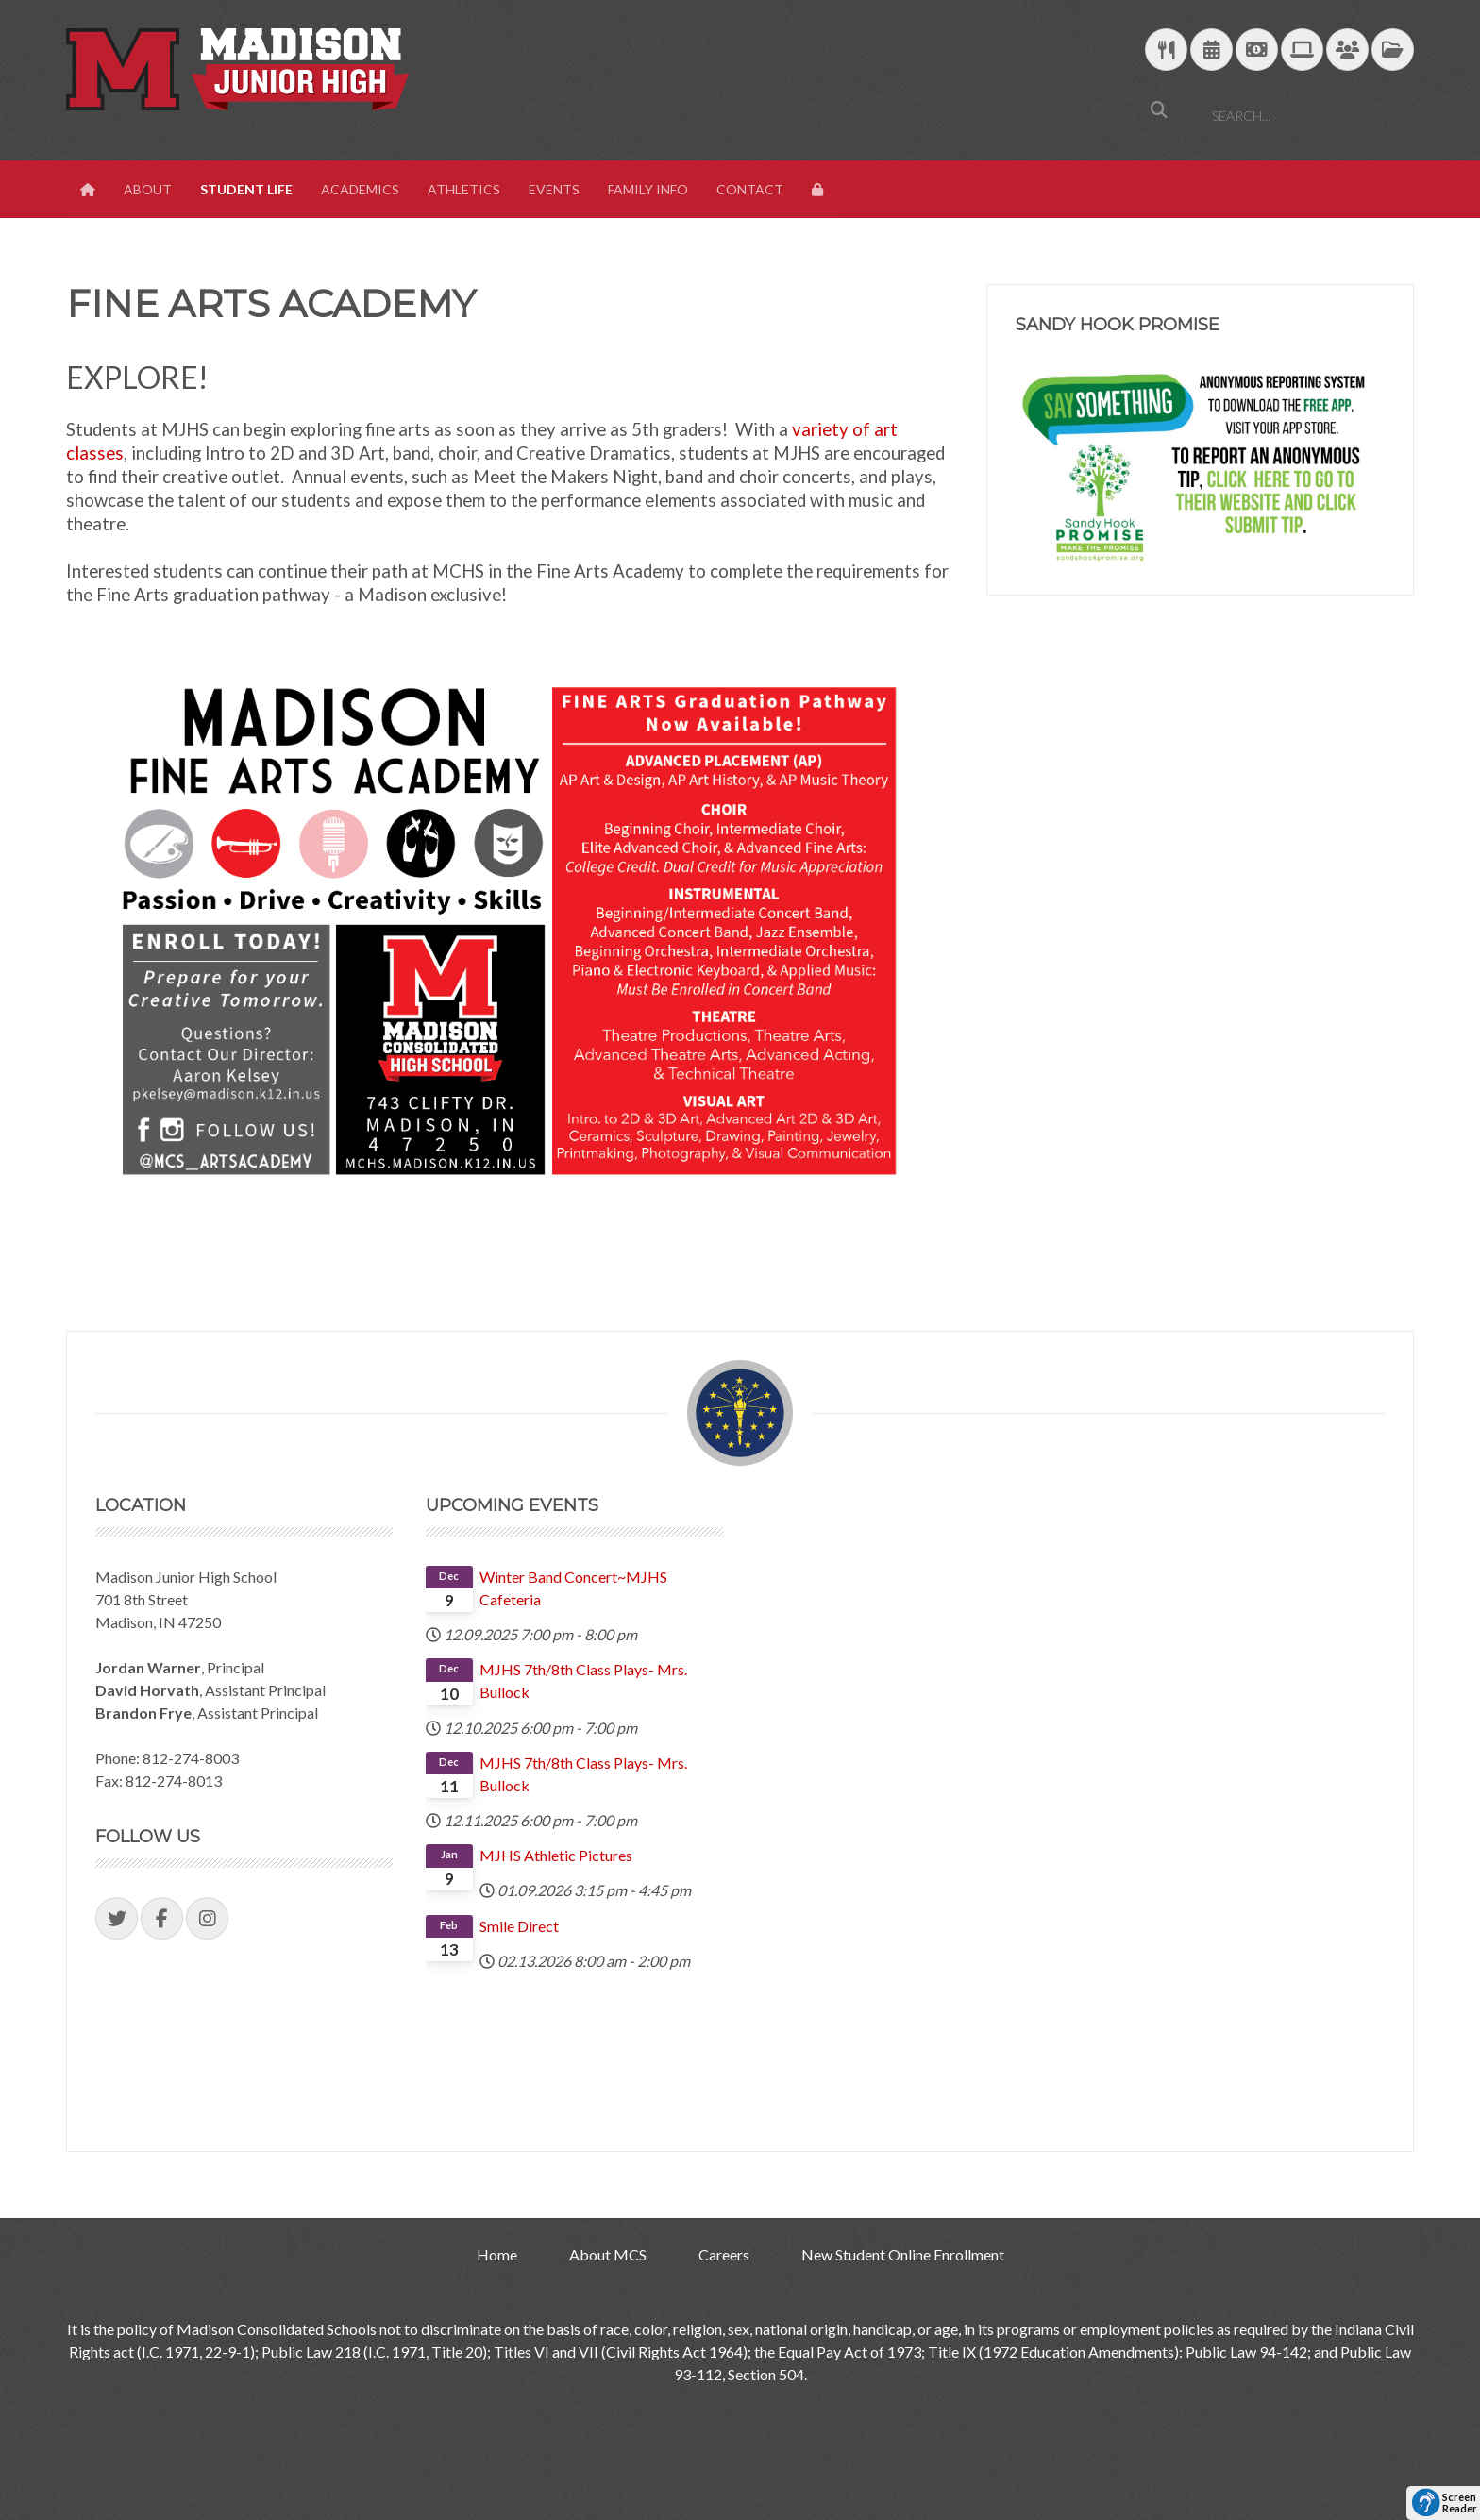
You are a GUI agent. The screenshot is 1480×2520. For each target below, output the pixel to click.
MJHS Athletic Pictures (555, 1855)
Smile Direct (519, 1926)
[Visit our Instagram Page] (207, 1918)
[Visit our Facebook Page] (162, 1918)
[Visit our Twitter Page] (116, 1918)
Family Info (648, 189)
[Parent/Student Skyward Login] (1347, 50)
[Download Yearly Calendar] (1211, 50)
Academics (360, 189)
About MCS (608, 2254)
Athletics (464, 189)
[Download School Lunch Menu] (1166, 50)
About (148, 189)
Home (497, 2254)
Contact (749, 189)
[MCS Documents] (1392, 50)
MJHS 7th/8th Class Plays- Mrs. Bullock (583, 1680)
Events (554, 189)
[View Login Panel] (819, 189)
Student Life (246, 189)
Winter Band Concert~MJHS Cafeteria (573, 1588)
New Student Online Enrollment (902, 2254)
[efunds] (1257, 50)
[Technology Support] (1302, 50)
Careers (723, 2254)
